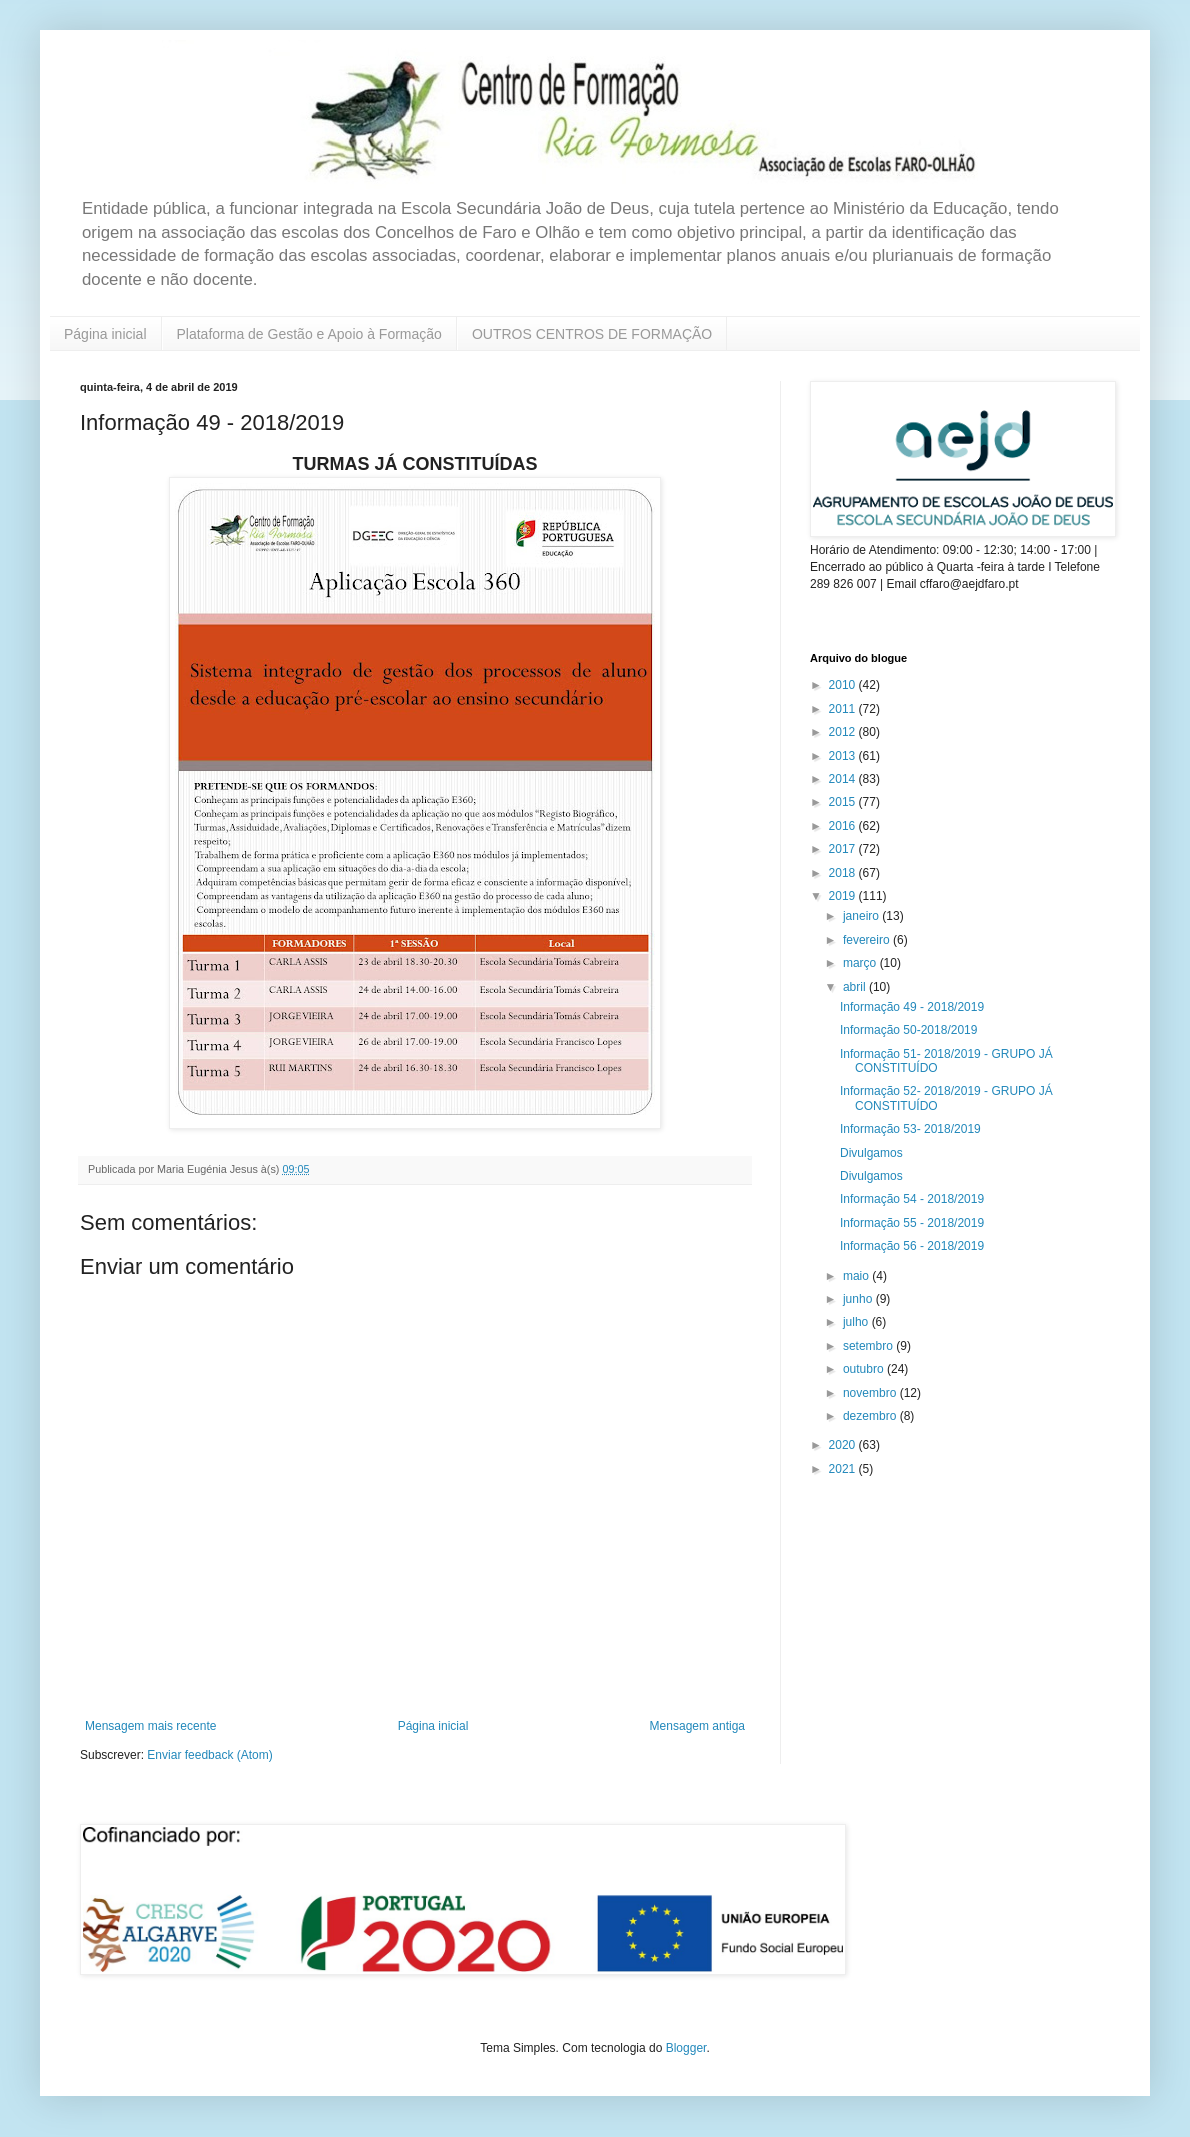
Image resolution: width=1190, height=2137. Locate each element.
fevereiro (868, 940)
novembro (871, 1393)
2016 (844, 826)
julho (857, 1322)
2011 (844, 709)
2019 (844, 896)
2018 (844, 873)
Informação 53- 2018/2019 (910, 1129)
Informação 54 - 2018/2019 (912, 1199)
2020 (844, 1445)
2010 (844, 685)
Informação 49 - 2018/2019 (912, 1007)
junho (859, 1299)
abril (856, 987)
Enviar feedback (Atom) (209, 1755)
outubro (865, 1369)
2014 (844, 779)
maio (857, 1276)
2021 (844, 1469)
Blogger (686, 2048)
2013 (844, 756)
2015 (844, 802)
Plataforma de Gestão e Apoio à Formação (309, 334)
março (861, 963)
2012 (844, 732)
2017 (844, 849)
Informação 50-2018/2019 (908, 1030)
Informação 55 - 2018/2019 (912, 1223)
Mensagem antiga (697, 1726)
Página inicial (105, 334)
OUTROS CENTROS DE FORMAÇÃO (592, 334)
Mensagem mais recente (150, 1726)
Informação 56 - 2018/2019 (912, 1246)
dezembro (871, 1416)
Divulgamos (871, 1153)
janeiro (862, 916)
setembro (869, 1346)
